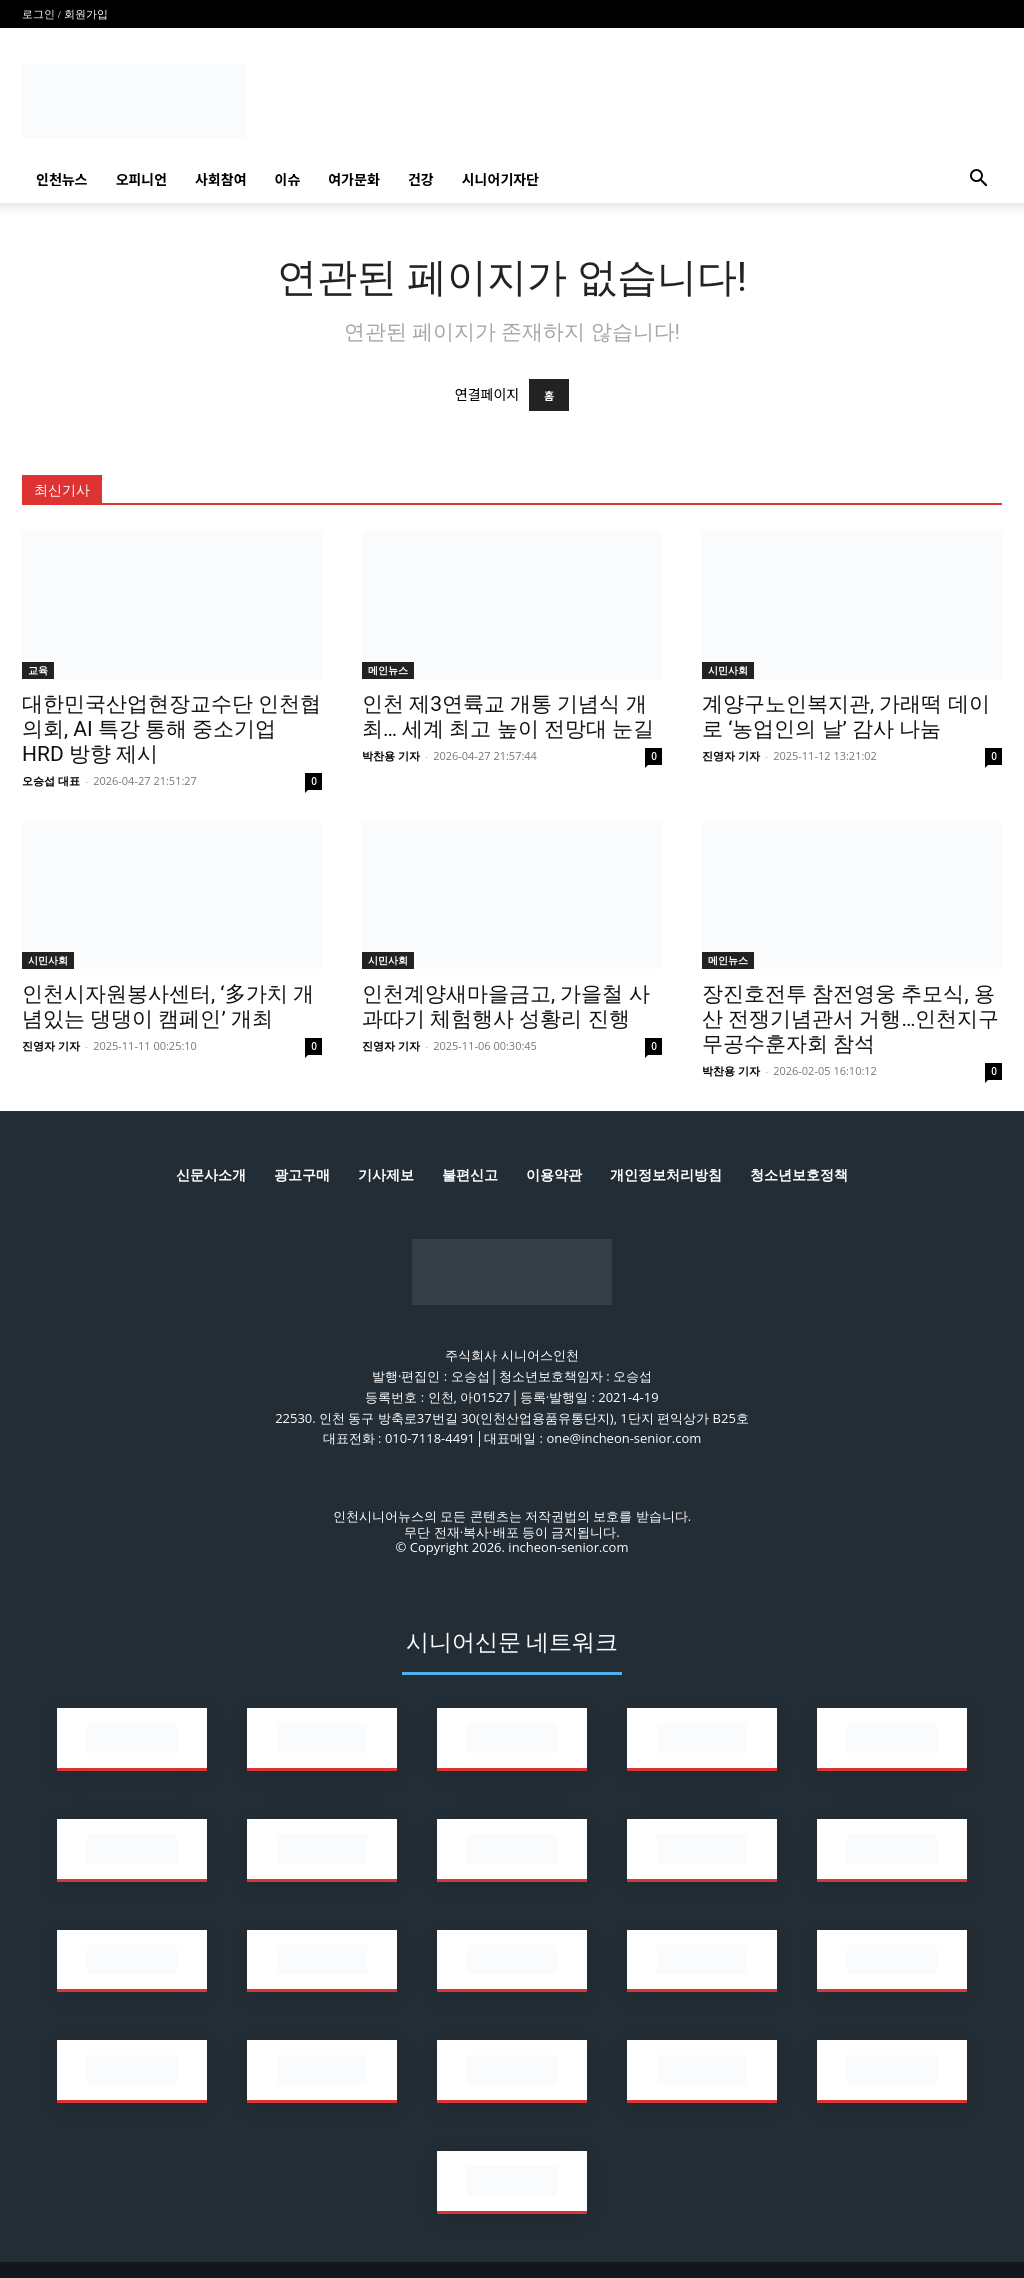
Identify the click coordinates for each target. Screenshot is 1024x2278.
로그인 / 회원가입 (65, 14)
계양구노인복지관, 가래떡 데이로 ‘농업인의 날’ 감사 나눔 (846, 716)
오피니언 (142, 179)
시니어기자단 (500, 179)
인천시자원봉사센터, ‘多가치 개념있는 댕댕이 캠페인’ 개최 (168, 1006)
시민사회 (728, 670)
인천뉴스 (62, 179)
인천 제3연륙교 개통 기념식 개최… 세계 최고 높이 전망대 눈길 (508, 716)
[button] (978, 180)
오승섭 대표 (51, 780)
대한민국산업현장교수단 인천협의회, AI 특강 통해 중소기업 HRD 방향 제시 (171, 729)
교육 (38, 670)
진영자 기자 (731, 755)
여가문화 (354, 179)
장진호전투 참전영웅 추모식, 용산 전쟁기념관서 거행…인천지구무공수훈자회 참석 (850, 1019)
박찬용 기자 (391, 755)
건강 (421, 179)
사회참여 (221, 179)
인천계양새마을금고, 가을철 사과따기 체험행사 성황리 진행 (506, 1006)
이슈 (288, 179)
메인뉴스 (388, 670)
